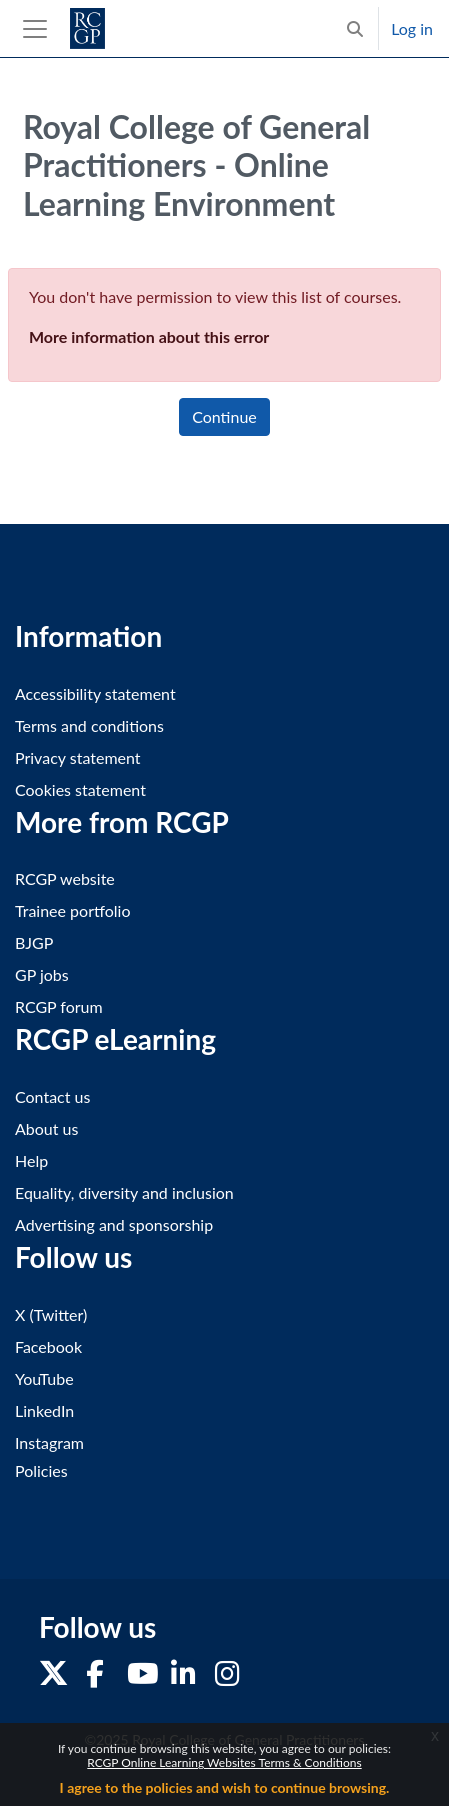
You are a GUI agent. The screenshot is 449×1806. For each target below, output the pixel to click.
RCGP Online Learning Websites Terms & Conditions (224, 1762)
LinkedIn (44, 1410)
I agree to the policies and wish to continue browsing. (225, 1787)
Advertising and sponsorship (114, 1224)
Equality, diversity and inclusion (124, 1192)
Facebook (48, 1346)
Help (31, 1160)
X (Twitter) (51, 1314)
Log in (412, 28)
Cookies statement (80, 789)
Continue (224, 416)
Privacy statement (78, 757)
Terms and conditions (89, 725)
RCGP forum (59, 1006)
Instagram (49, 1442)
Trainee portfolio (72, 910)
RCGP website (65, 878)
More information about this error (149, 336)
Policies (41, 1470)
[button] (355, 28)
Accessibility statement (95, 693)
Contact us (52, 1096)
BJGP (34, 942)
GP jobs (42, 974)
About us (46, 1128)
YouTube (44, 1378)
